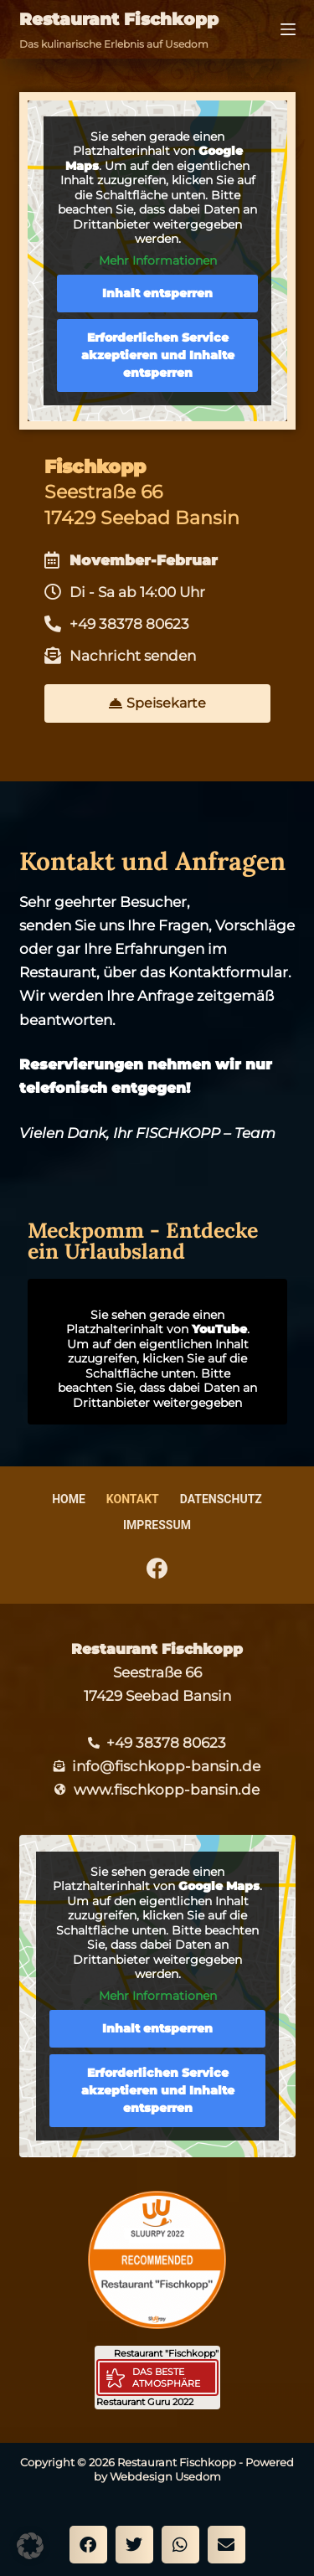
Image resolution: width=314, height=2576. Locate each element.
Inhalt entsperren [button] (157, 293)
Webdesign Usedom (165, 2476)
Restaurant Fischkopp (119, 19)
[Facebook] (157, 1568)
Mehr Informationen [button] (157, 261)
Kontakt (132, 1499)
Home (68, 1499)
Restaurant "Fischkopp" (166, 2353)
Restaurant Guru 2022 (144, 2402)
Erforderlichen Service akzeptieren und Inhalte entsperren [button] (157, 355)
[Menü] (288, 29)
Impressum (157, 1525)
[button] (88, 2544)
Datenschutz (221, 1499)
